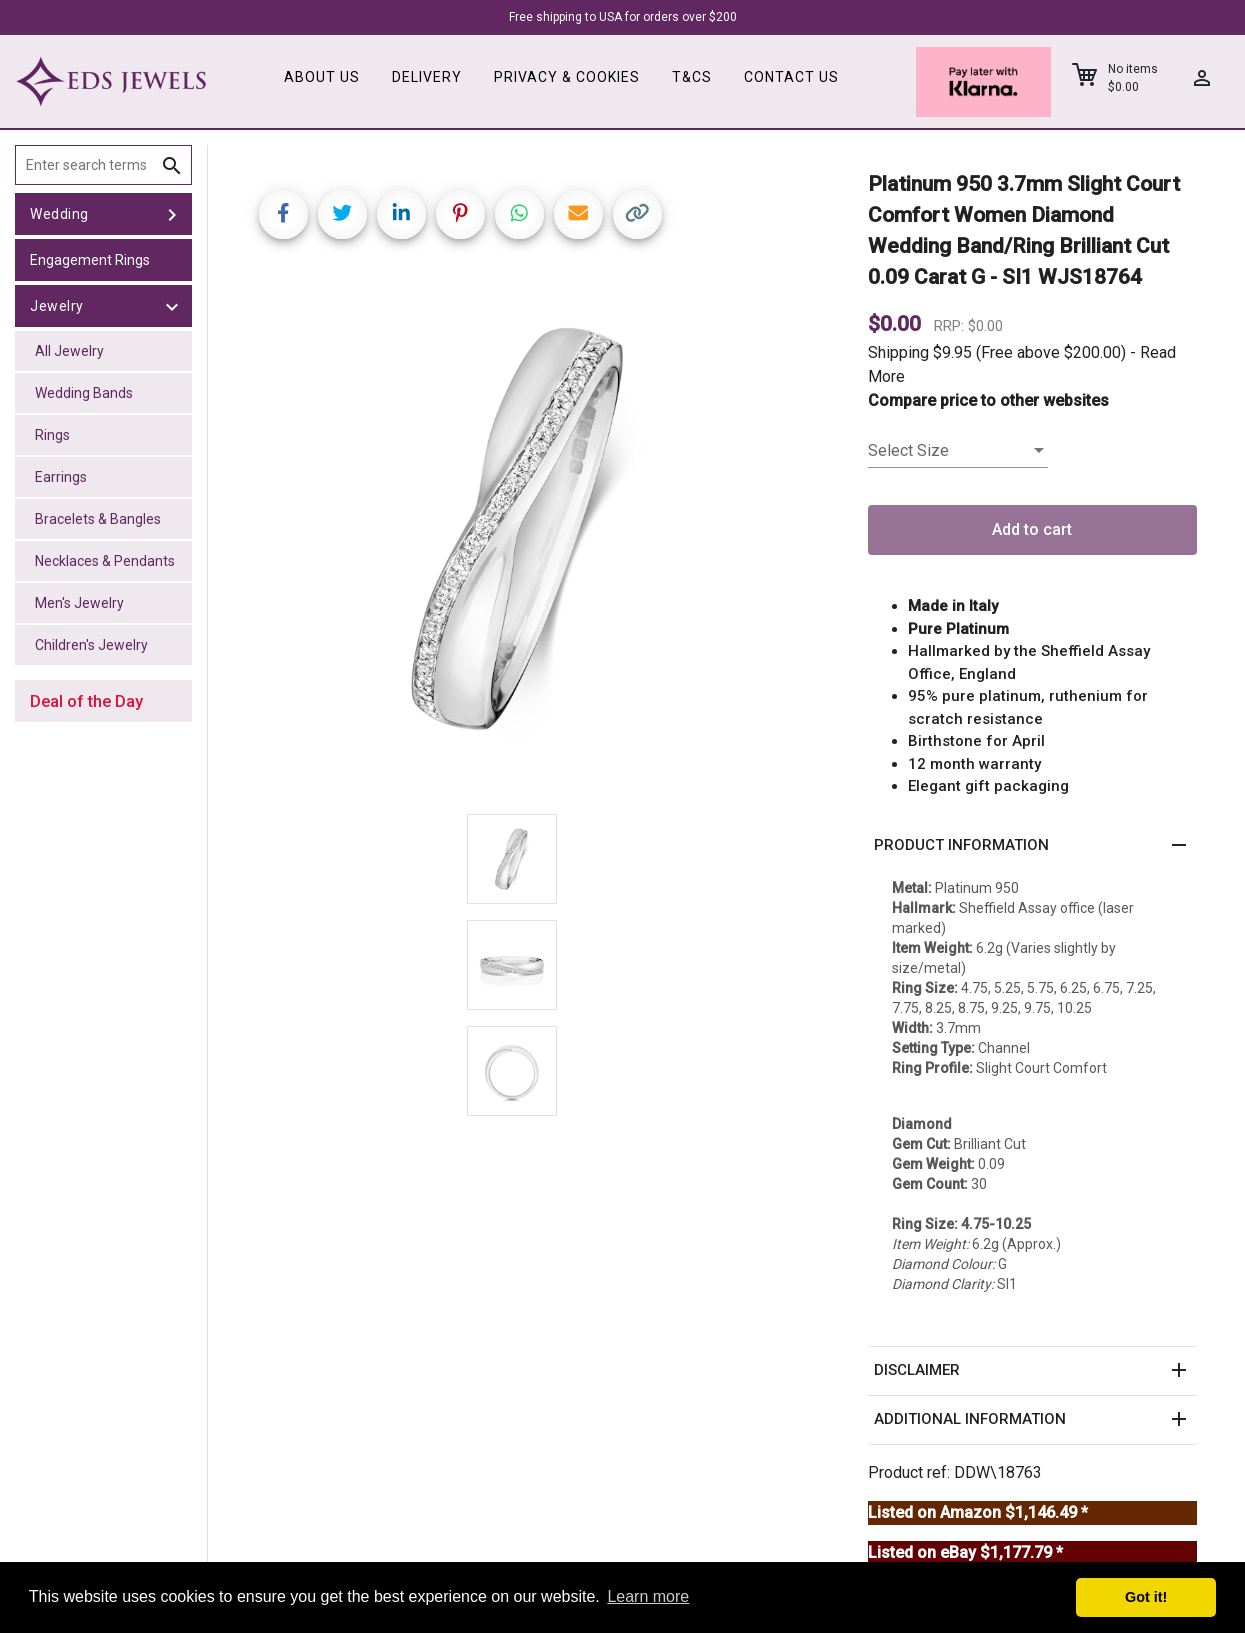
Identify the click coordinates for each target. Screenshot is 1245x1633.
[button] (1032, 846)
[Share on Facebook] (283, 214)
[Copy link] (637, 214)
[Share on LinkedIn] (401, 214)
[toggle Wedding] (172, 214)
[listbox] (958, 451)
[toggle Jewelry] (172, 306)
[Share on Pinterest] (460, 214)
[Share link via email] (578, 214)
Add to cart (1032, 529)
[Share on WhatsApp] (519, 214)
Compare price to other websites (988, 400)
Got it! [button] (1146, 1597)
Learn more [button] (648, 1596)
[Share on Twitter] (342, 214)
